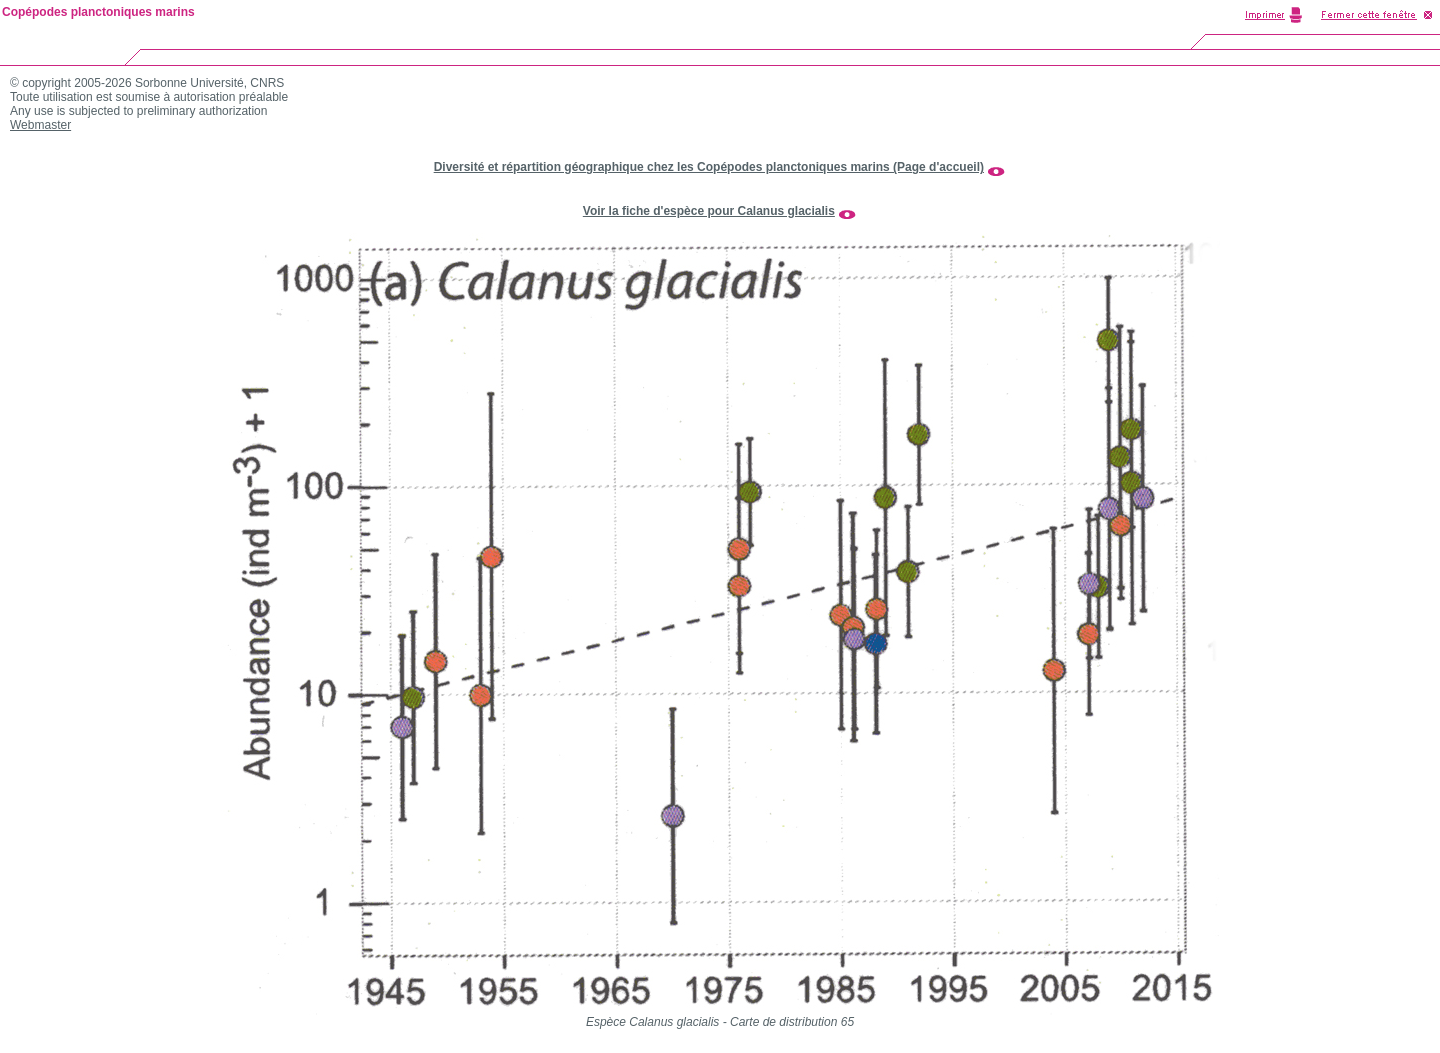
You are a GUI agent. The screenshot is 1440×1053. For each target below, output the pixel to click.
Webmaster (40, 125)
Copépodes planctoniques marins (98, 12)
